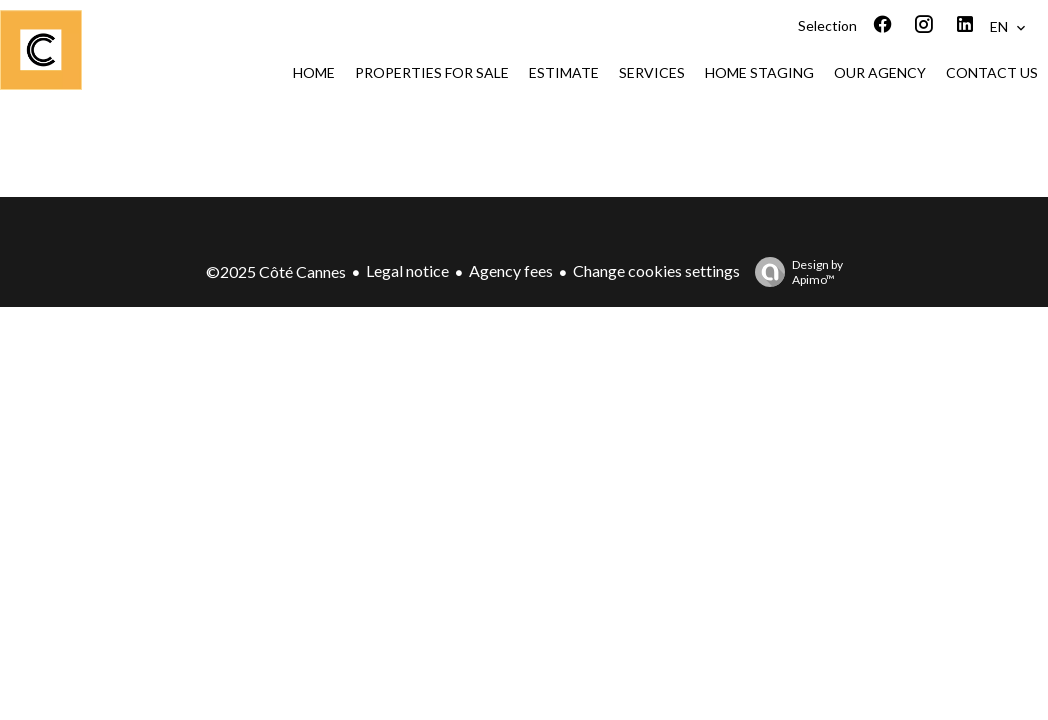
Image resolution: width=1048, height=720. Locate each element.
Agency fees (511, 270)
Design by (794, 272)
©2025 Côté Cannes (276, 271)
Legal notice (407, 270)
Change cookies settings (656, 270)
